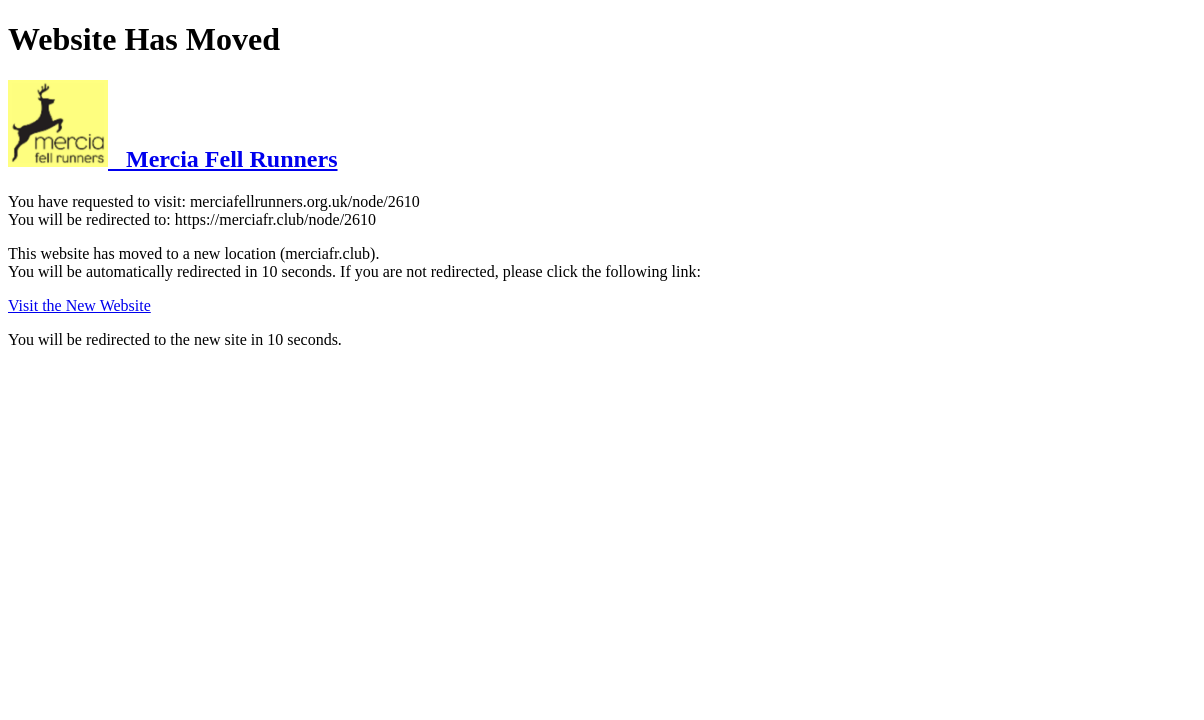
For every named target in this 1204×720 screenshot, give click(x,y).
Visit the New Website (79, 305)
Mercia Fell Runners (173, 159)
